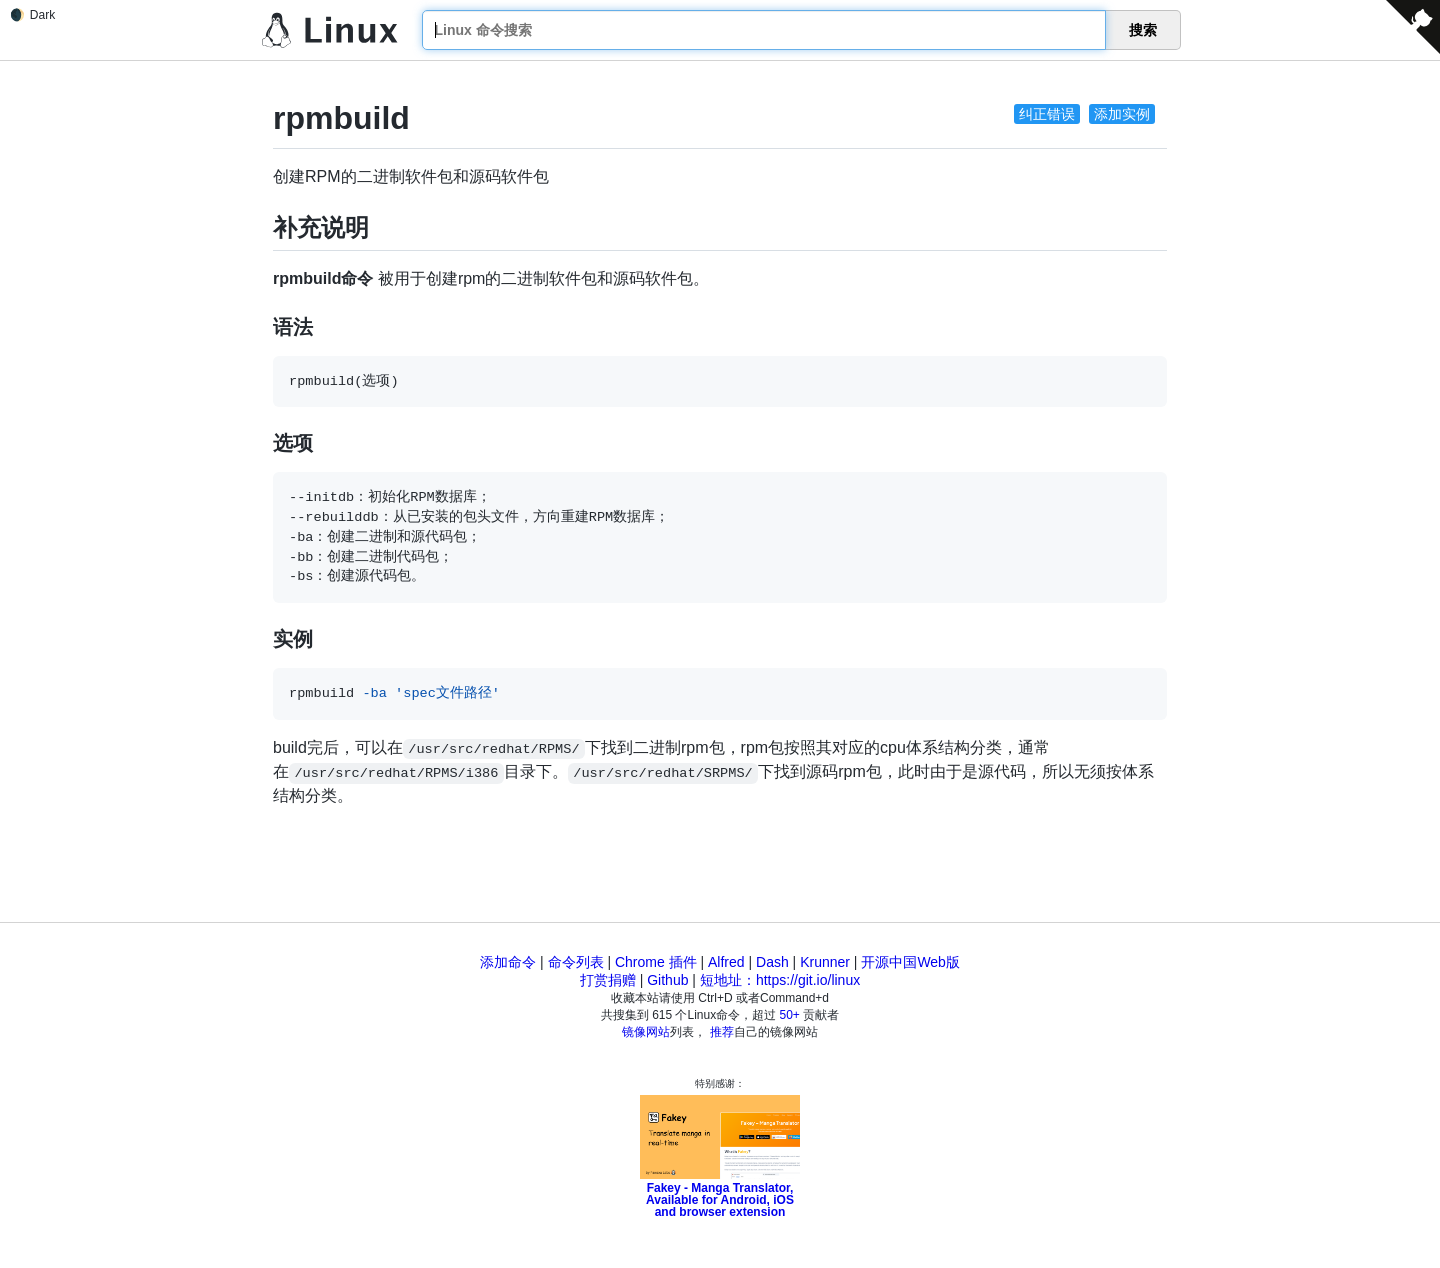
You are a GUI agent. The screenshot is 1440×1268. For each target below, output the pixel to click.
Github (667, 980)
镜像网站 (646, 1032)
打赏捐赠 (608, 980)
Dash (772, 962)
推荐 (722, 1032)
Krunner (825, 962)
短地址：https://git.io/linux (780, 980)
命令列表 (576, 962)
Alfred (726, 962)
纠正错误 (1047, 114)
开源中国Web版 (910, 962)
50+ (790, 1015)
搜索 (1143, 30)
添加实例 (1122, 114)
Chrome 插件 (656, 962)
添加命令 (508, 962)
